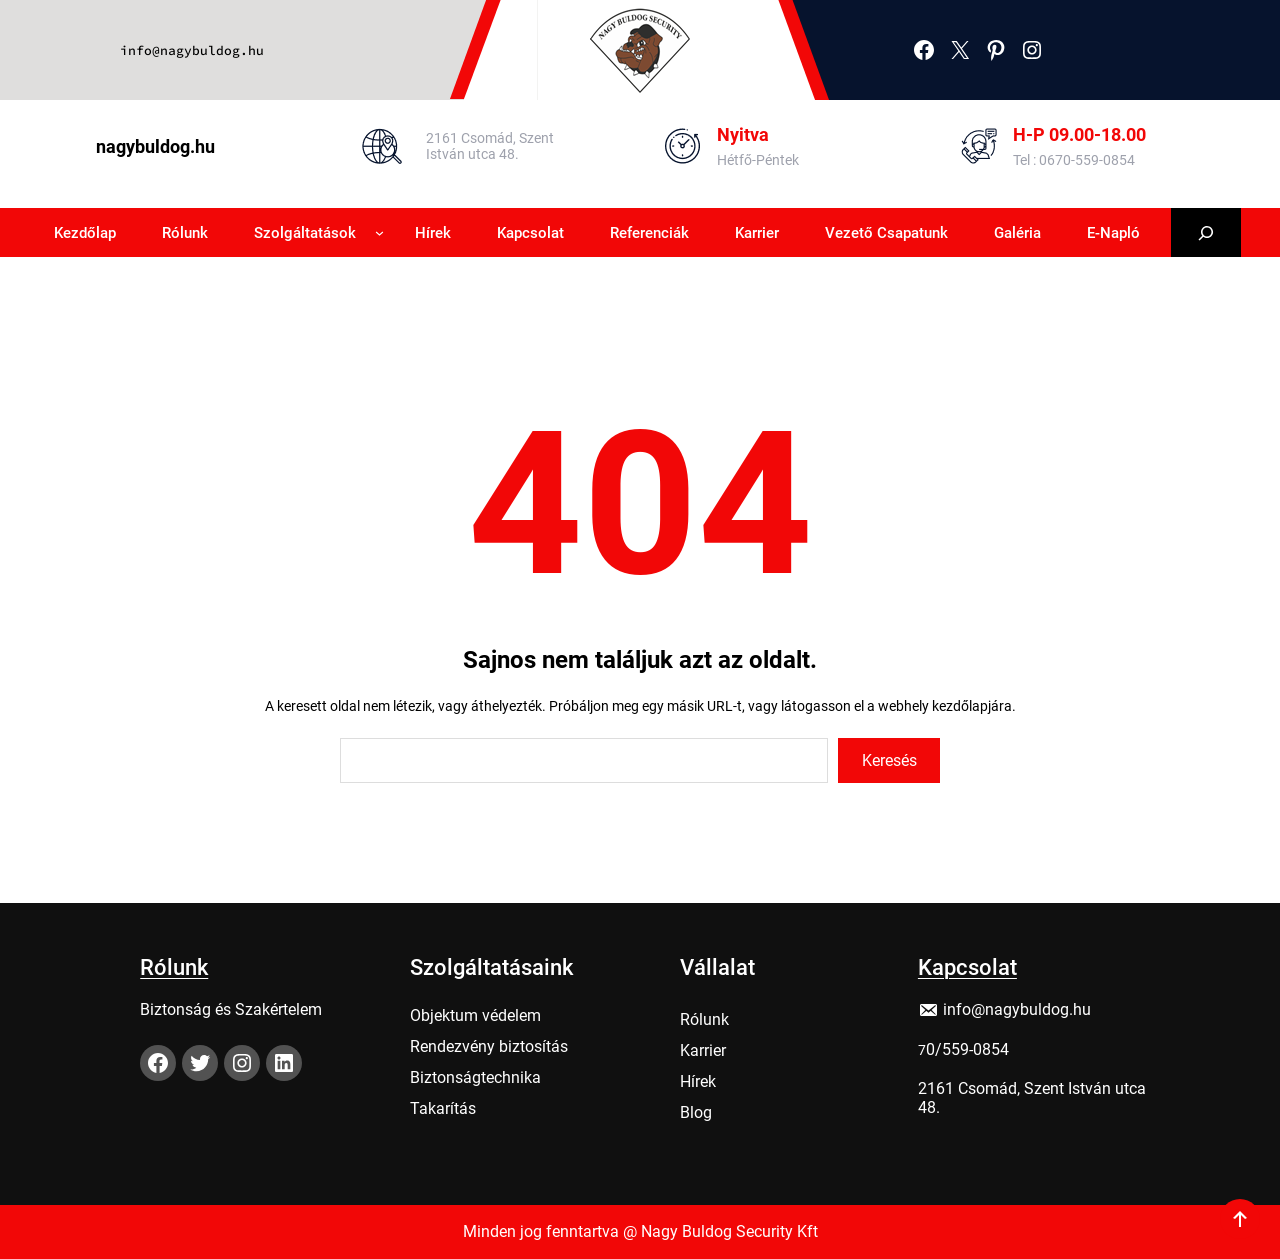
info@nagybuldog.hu (192, 50)
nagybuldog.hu (155, 146)
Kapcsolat (967, 962)
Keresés (889, 760)
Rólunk (174, 962)
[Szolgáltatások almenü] (379, 232)
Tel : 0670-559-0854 (1074, 160)
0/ (934, 1044)
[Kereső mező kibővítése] (1206, 232)
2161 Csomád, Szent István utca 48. (490, 146)
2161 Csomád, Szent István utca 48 (1032, 1093)
